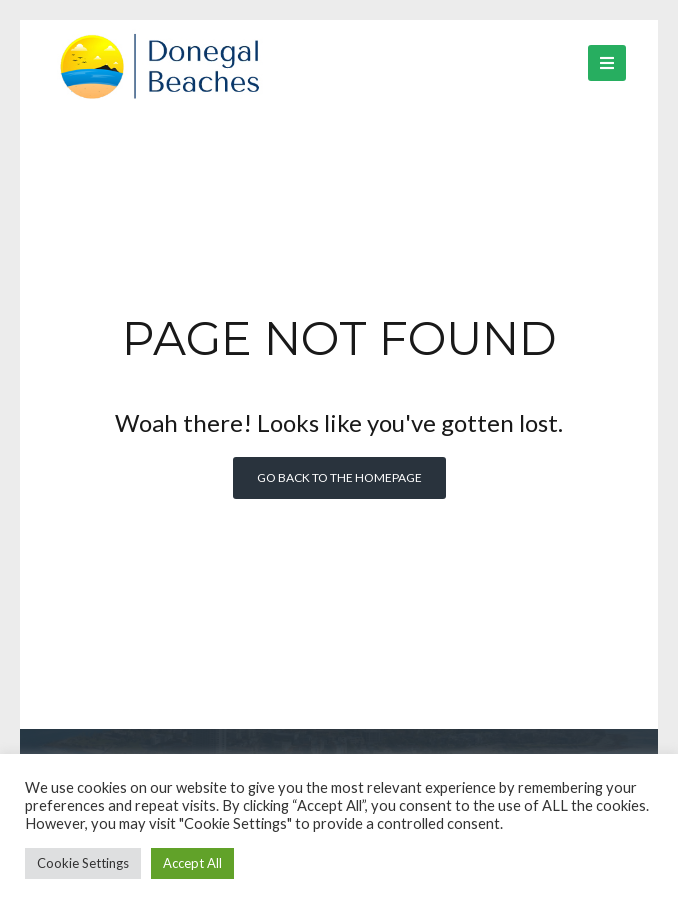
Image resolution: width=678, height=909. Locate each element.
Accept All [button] (192, 863)
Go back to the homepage (339, 477)
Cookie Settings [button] (83, 863)
